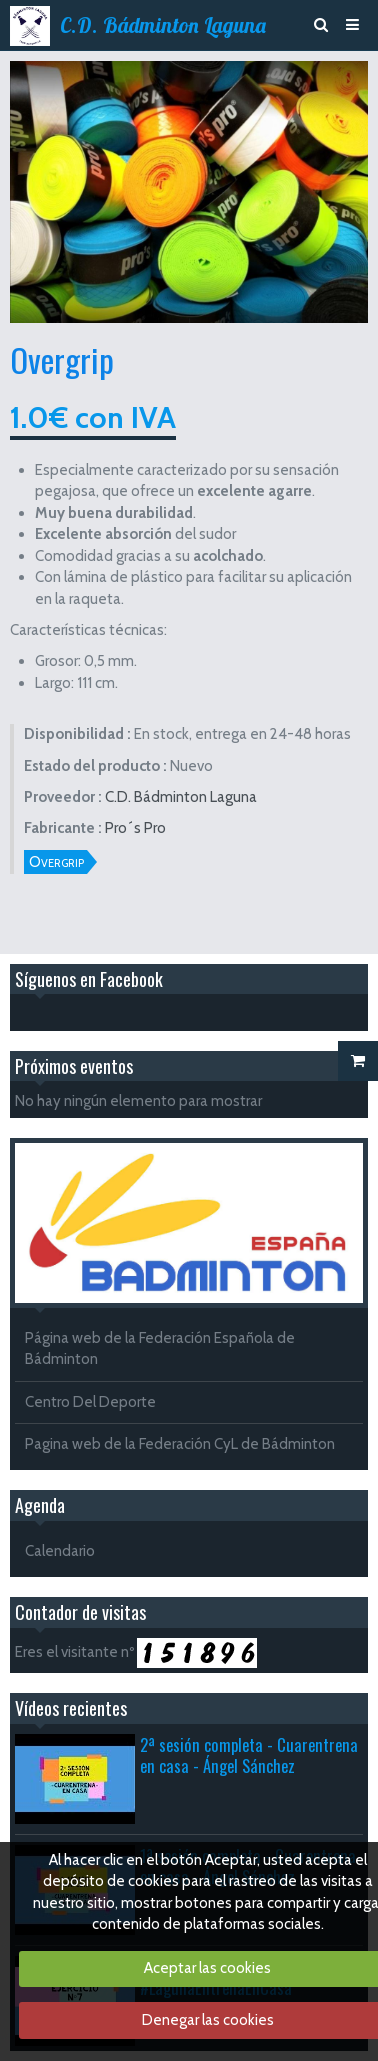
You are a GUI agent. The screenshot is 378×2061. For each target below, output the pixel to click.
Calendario (60, 1551)
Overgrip (56, 862)
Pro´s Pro (135, 828)
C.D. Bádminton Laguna (163, 25)
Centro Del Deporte (90, 1402)
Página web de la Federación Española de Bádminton (160, 1348)
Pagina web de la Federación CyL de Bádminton (180, 1444)
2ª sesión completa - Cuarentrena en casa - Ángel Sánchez (249, 1755)
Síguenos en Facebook (89, 979)
